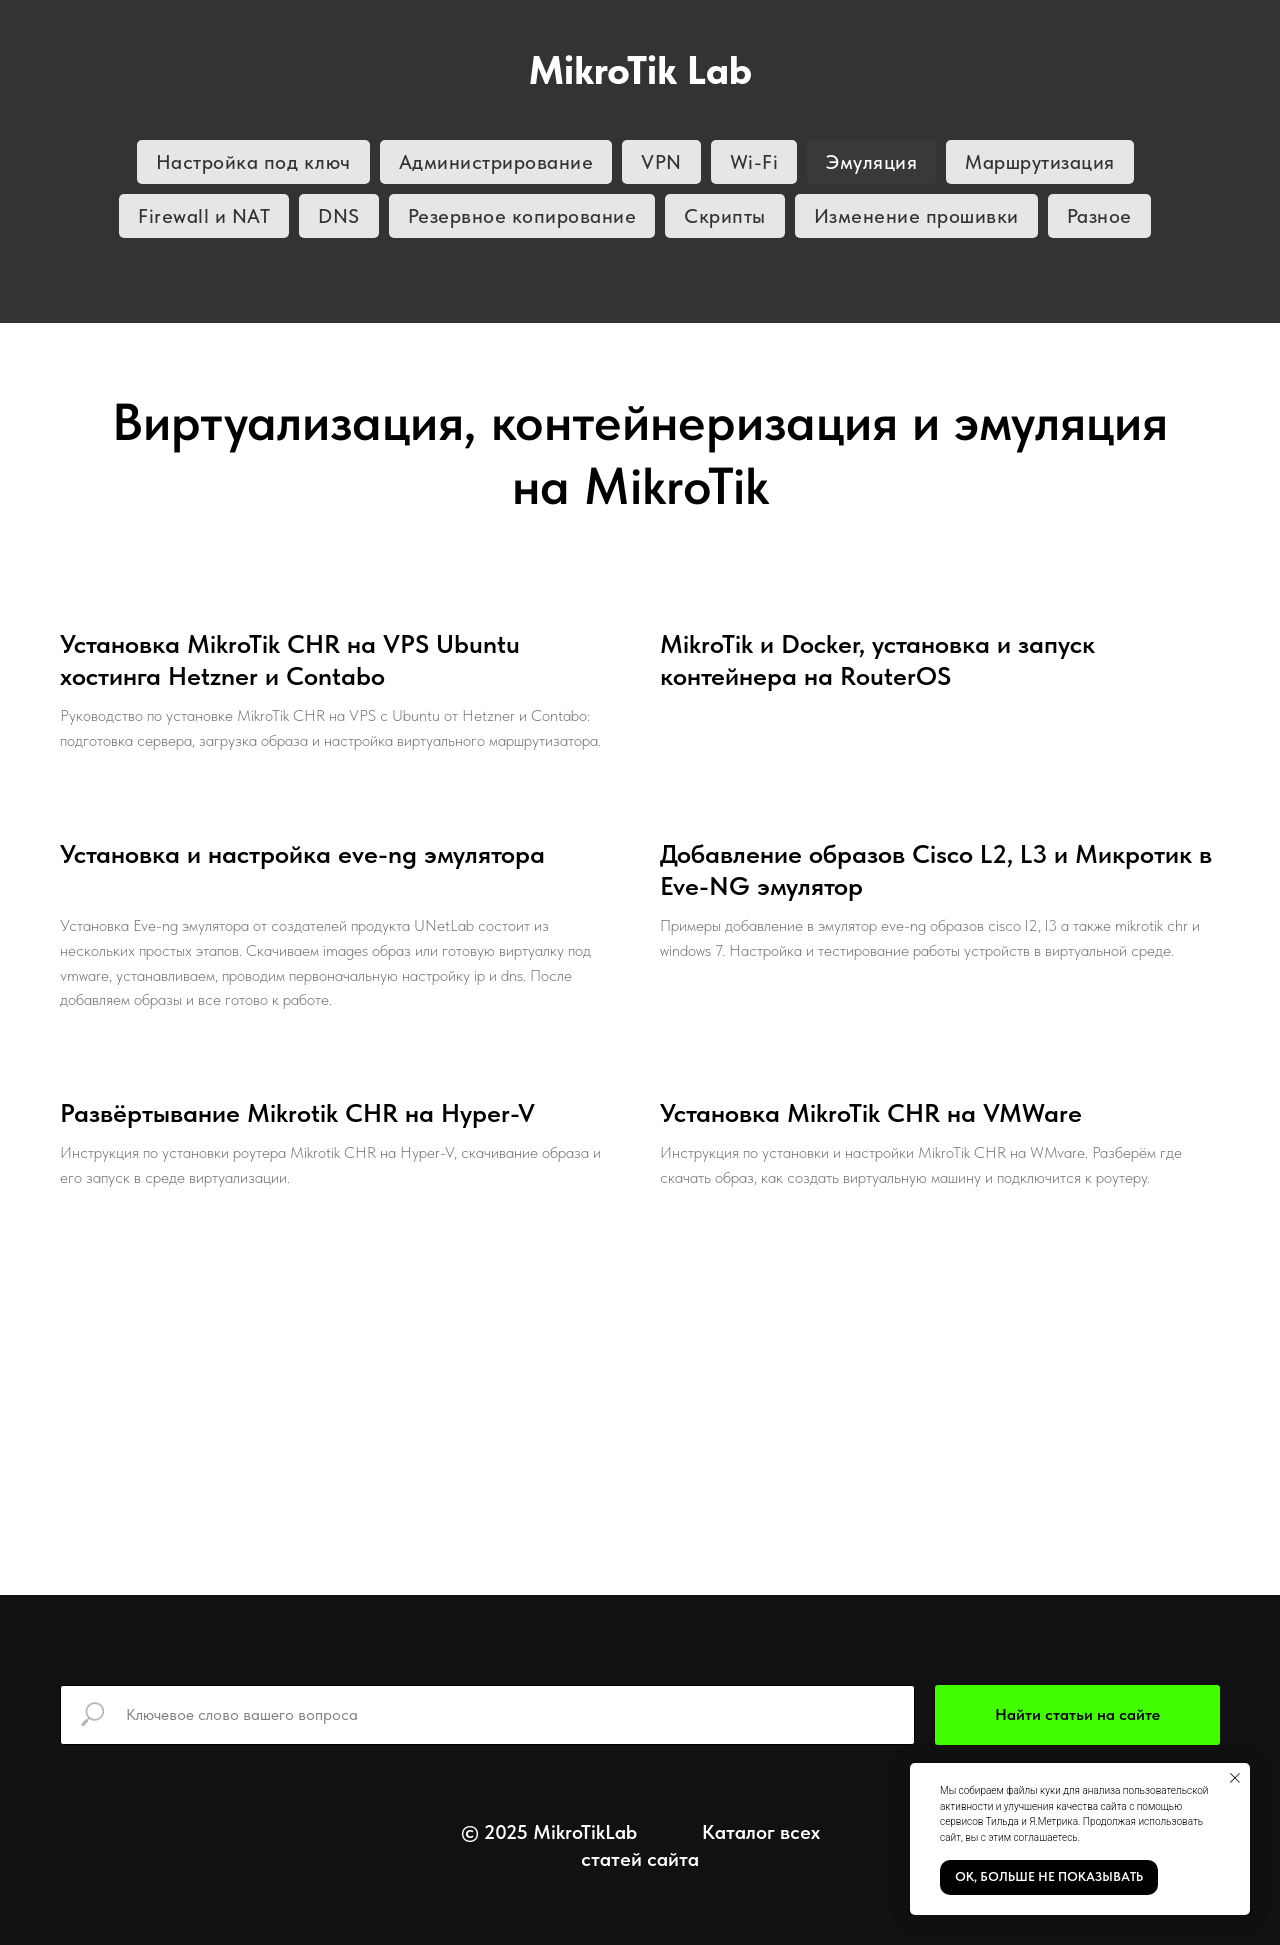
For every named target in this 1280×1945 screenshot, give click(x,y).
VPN (661, 162)
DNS (339, 216)
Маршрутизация (1040, 162)
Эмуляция (871, 162)
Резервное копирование (522, 216)
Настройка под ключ (253, 162)
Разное (1099, 216)
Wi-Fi (754, 162)
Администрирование (496, 162)
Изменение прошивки (916, 216)
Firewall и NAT (204, 216)
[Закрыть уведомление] (1235, 1778)
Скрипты (725, 216)
